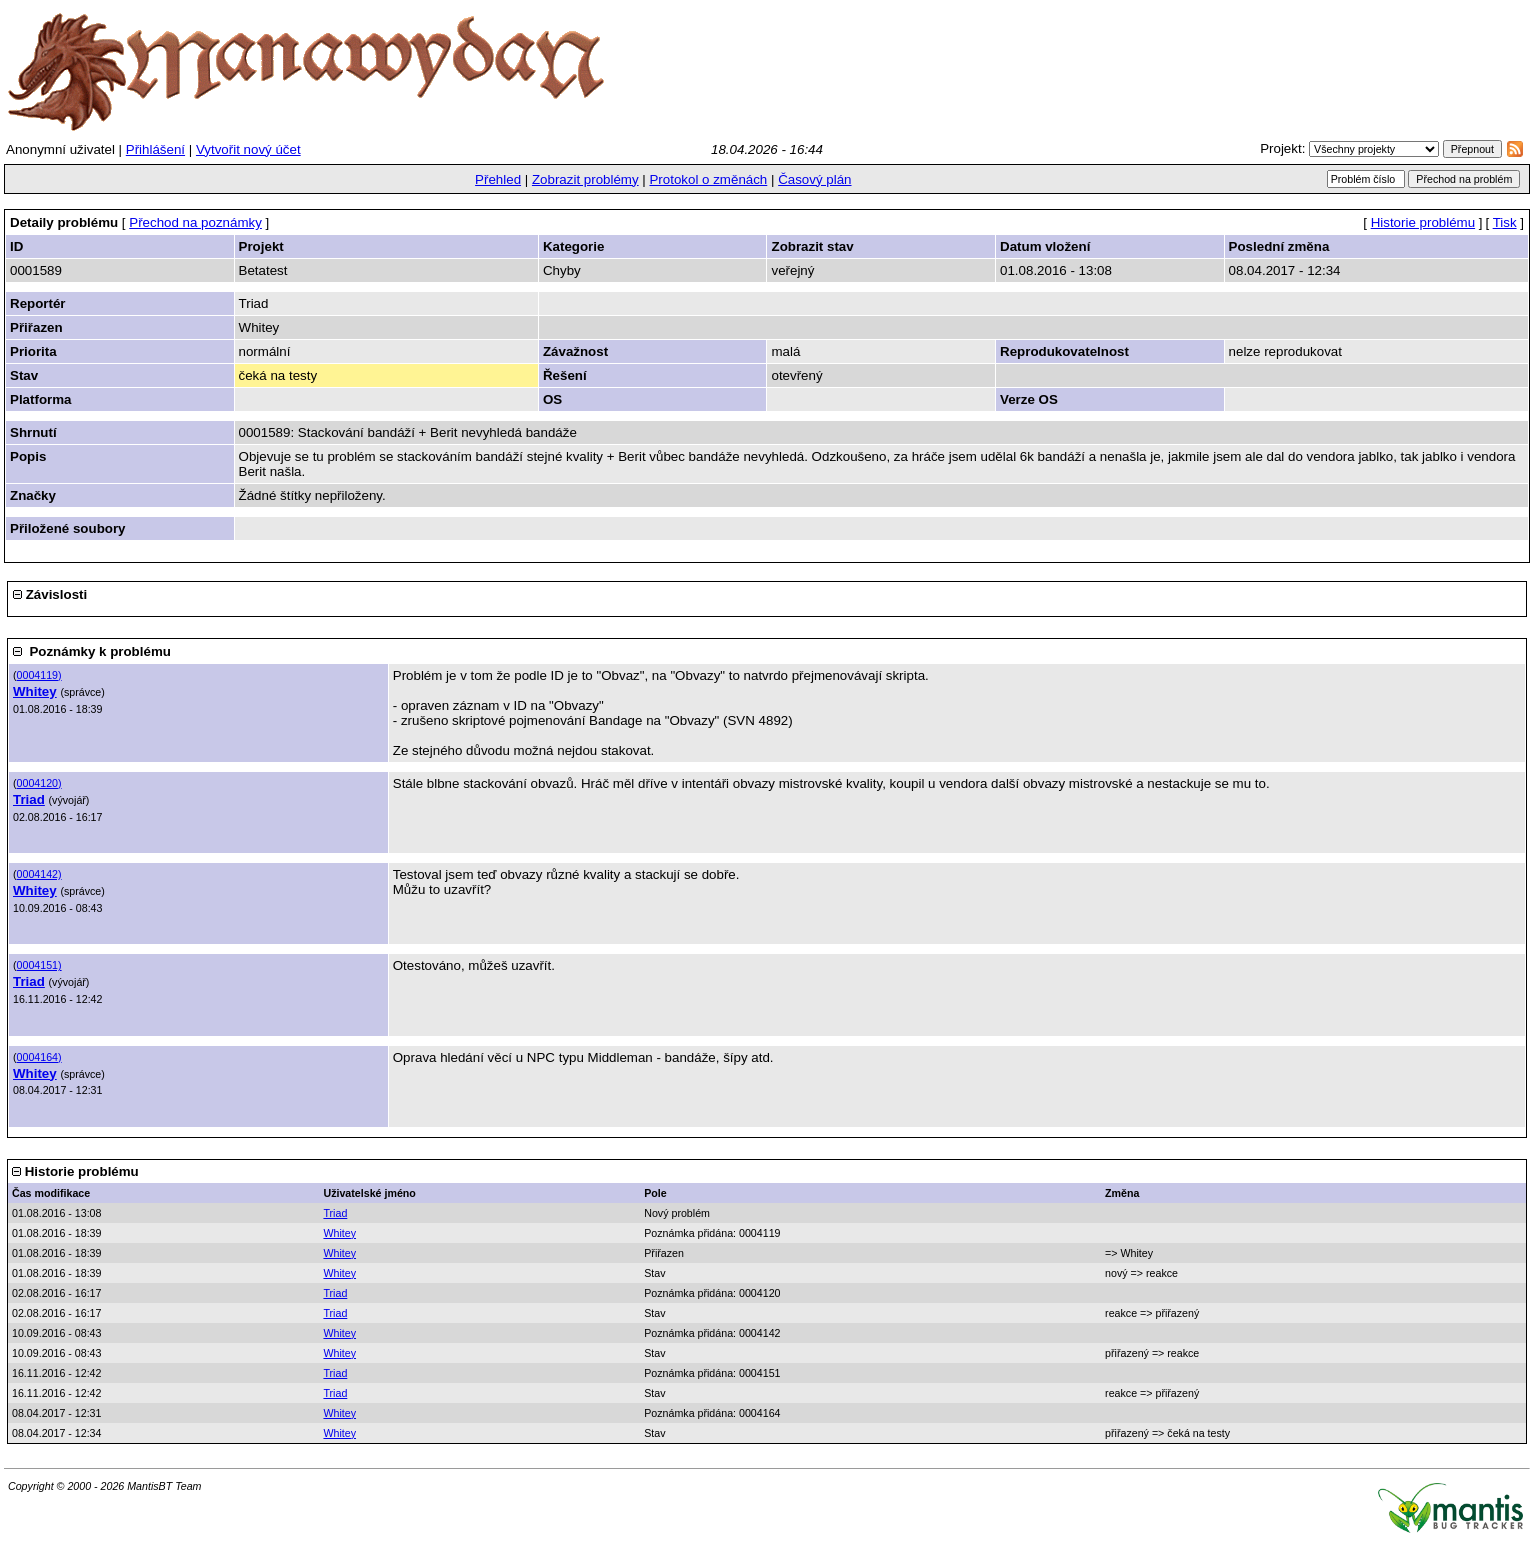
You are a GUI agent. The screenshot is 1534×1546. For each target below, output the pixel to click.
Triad (29, 799)
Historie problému (1423, 222)
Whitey (35, 691)
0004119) (39, 675)
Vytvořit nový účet (248, 149)
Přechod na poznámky (195, 222)
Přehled (498, 179)
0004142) (39, 874)
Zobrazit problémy (585, 179)
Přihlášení (155, 149)
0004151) (39, 965)
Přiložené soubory (68, 528)
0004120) (39, 783)
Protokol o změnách (708, 179)
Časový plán (814, 179)
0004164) (39, 1057)
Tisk (1505, 222)
